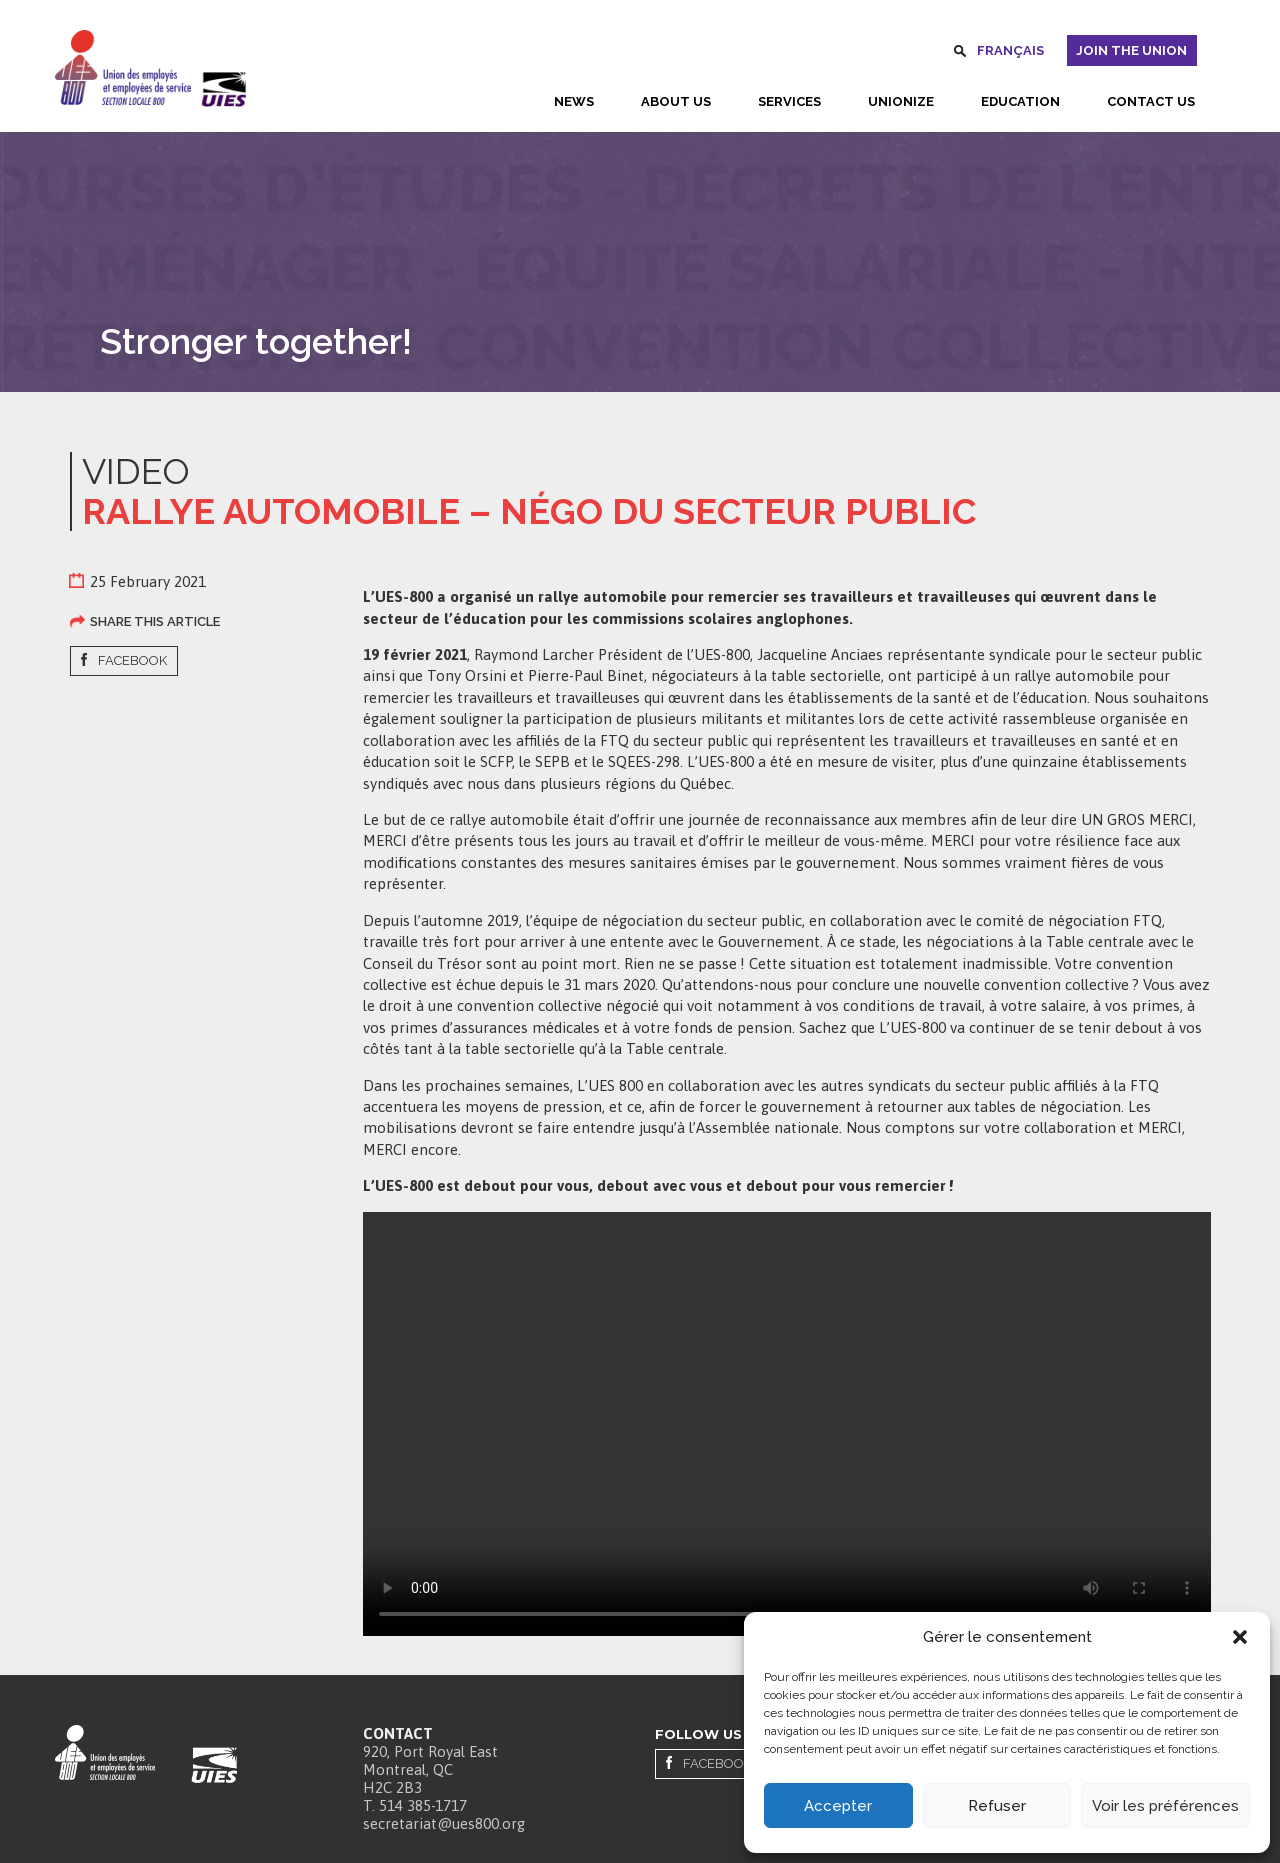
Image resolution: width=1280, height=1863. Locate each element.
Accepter (838, 1806)
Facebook (132, 660)
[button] (1240, 1637)
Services (789, 101)
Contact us (1151, 101)
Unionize (901, 101)
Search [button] (960, 54)
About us (676, 101)
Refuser (997, 1806)
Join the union (1131, 50)
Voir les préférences (1165, 1806)
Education (1020, 101)
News (574, 101)
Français (1010, 50)
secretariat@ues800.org (444, 1823)
